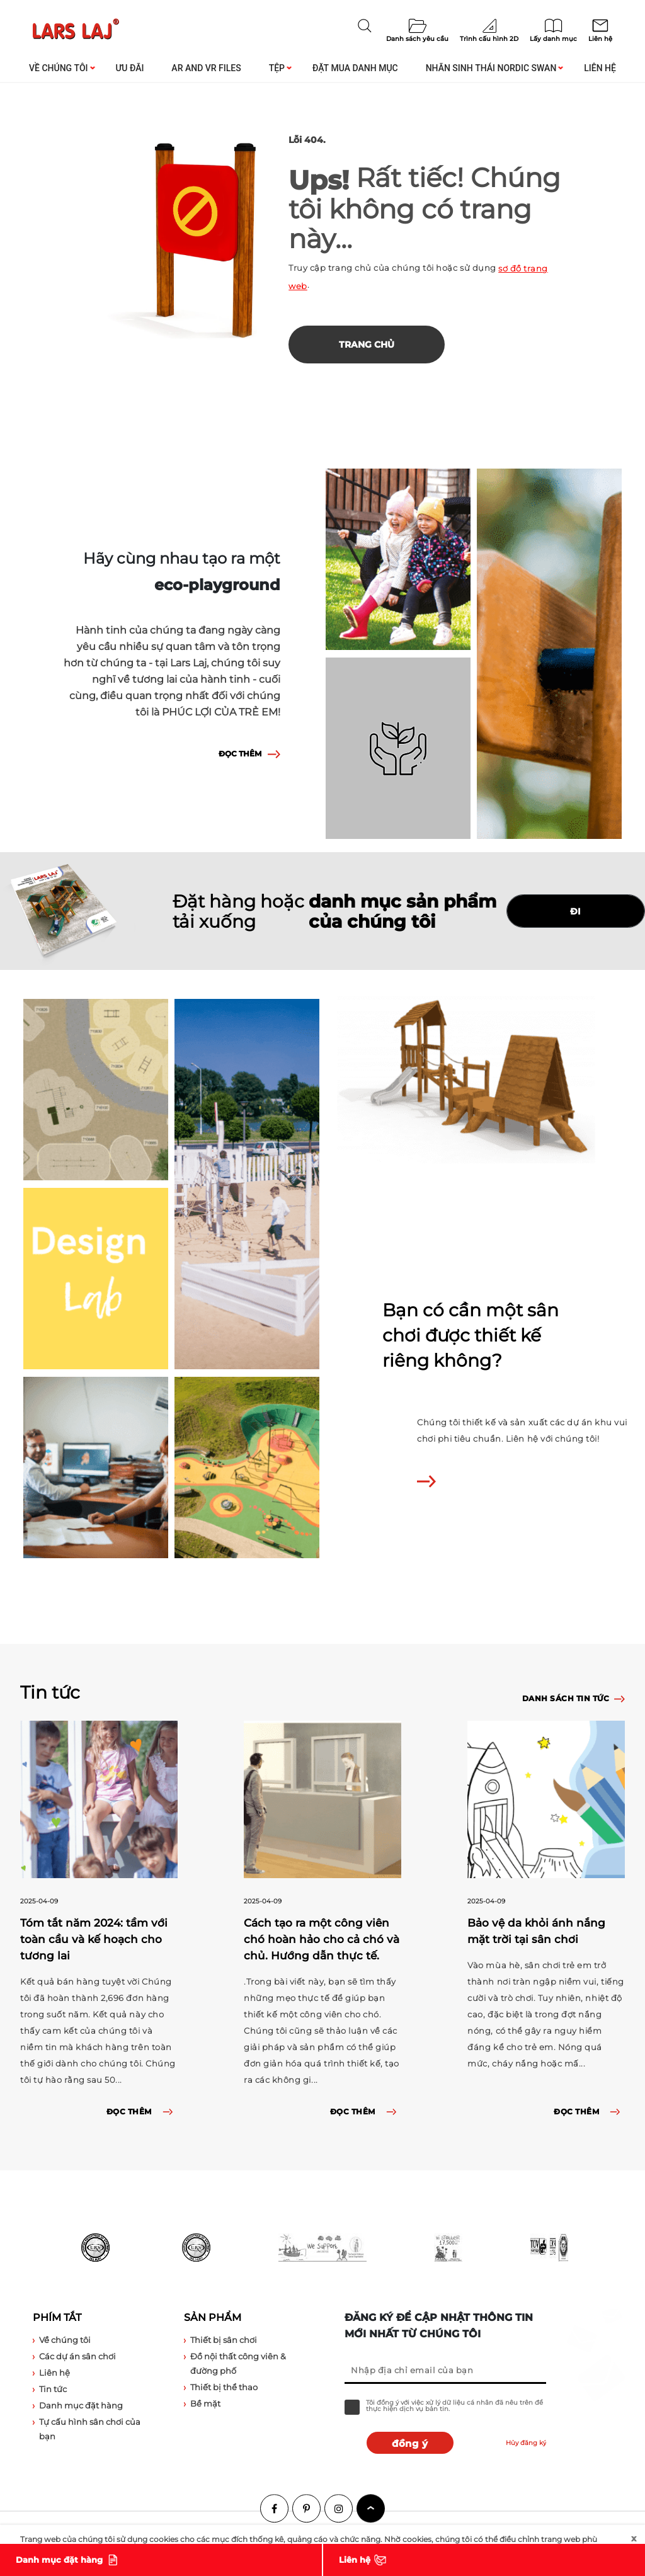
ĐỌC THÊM (240, 753)
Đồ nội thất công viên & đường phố (238, 2363)
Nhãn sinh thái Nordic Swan (491, 68)
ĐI (575, 911)
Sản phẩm (212, 2317)
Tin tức (53, 2389)
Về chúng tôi (58, 68)
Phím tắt (57, 2317)
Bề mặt (205, 2403)
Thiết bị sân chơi (223, 2340)
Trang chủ (366, 344)
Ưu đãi (129, 68)
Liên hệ (600, 68)
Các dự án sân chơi (77, 2356)
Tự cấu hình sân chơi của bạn (89, 2429)
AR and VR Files (206, 68)
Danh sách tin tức (565, 1698)
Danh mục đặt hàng (59, 2560)
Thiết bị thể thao (224, 2387)
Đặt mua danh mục (355, 68)
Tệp (277, 68)
